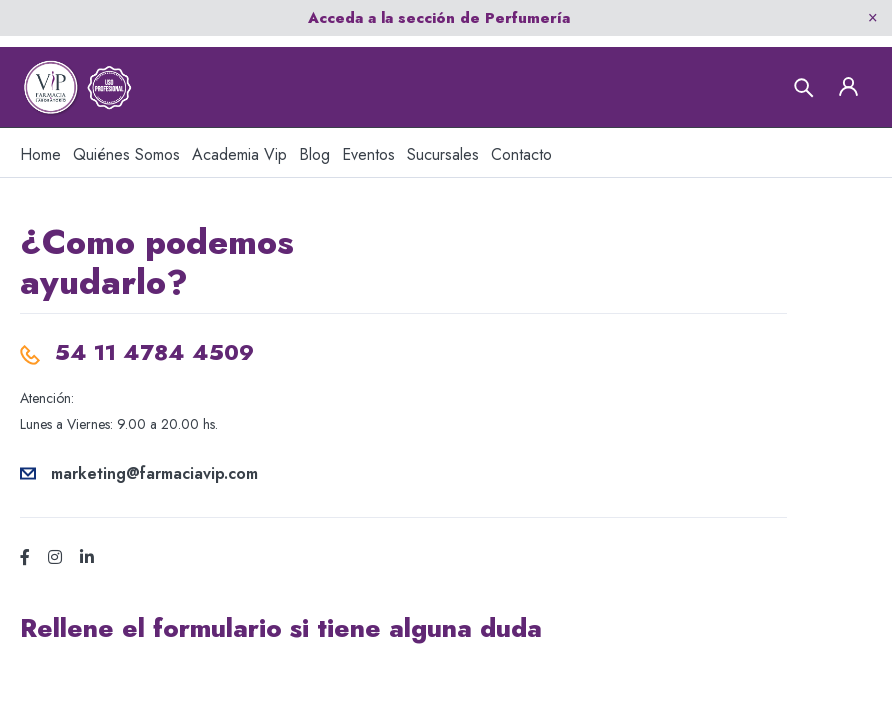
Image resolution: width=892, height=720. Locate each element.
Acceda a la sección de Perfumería (439, 18)
